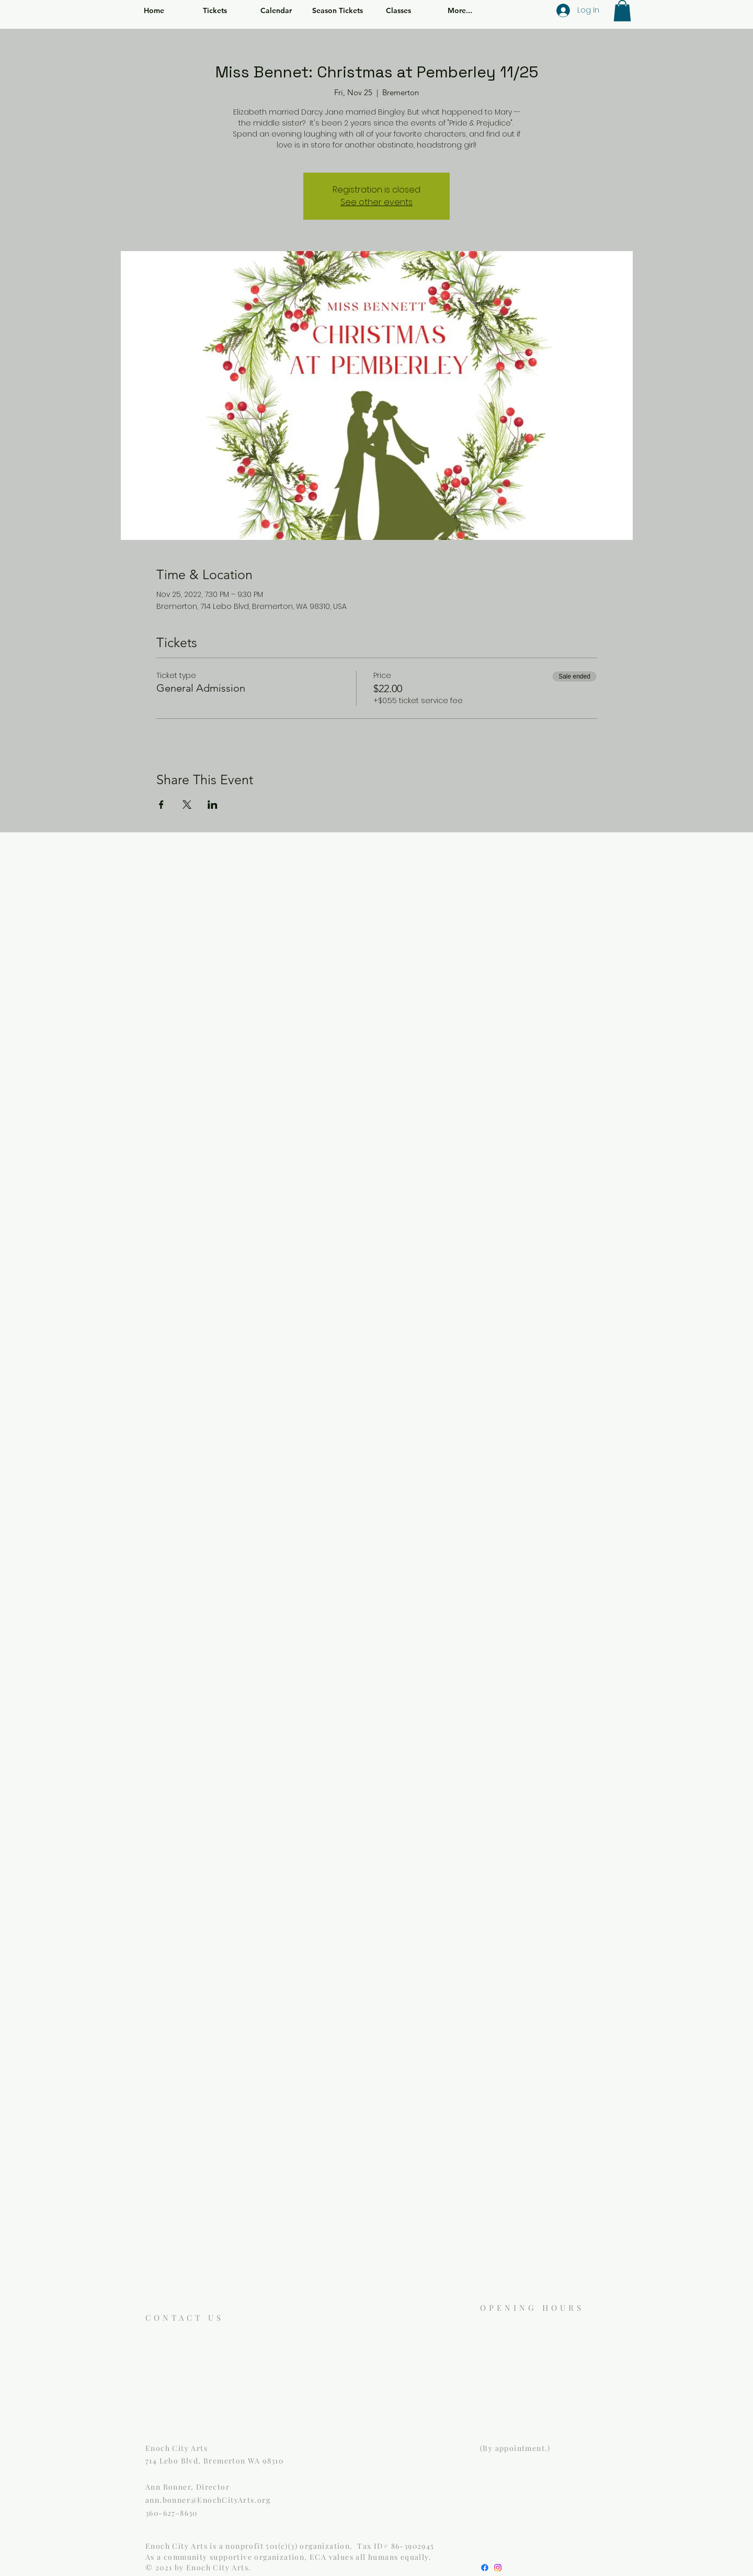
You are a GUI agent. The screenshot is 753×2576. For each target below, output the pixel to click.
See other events (376, 202)
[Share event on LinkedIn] (213, 804)
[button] (622, 10)
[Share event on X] (187, 804)
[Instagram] (498, 2567)
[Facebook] (484, 2567)
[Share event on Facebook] (161, 804)
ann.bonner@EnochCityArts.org (207, 2500)
